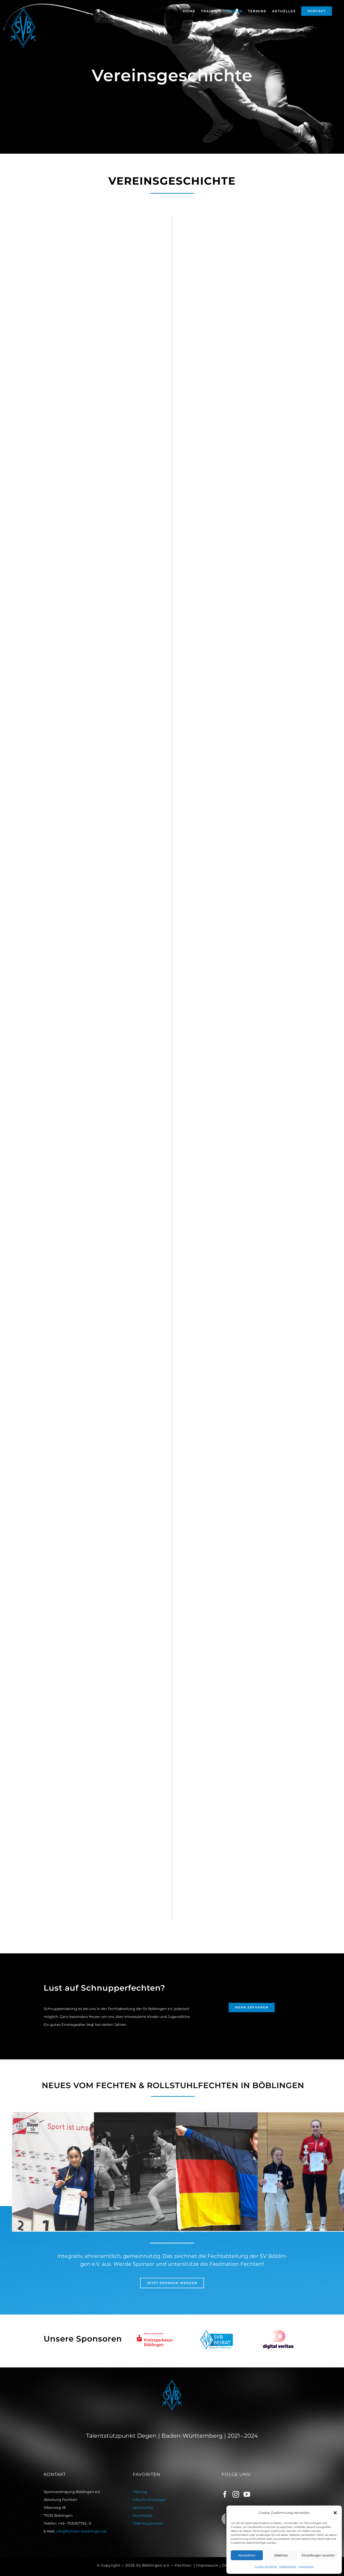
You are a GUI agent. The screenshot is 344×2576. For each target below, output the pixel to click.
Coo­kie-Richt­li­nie (265, 2566)
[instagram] (236, 2494)
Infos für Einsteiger (149, 2500)
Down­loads (142, 2515)
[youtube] (247, 2494)
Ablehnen (281, 2555)
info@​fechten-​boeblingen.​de (81, 2531)
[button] (335, 2513)
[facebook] (225, 2494)
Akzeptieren (246, 2555)
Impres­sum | (209, 2565)
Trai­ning (140, 2492)
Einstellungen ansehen (318, 2555)
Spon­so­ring (143, 2508)
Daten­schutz (287, 2566)
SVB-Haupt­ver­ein (148, 2523)
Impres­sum (306, 2566)
